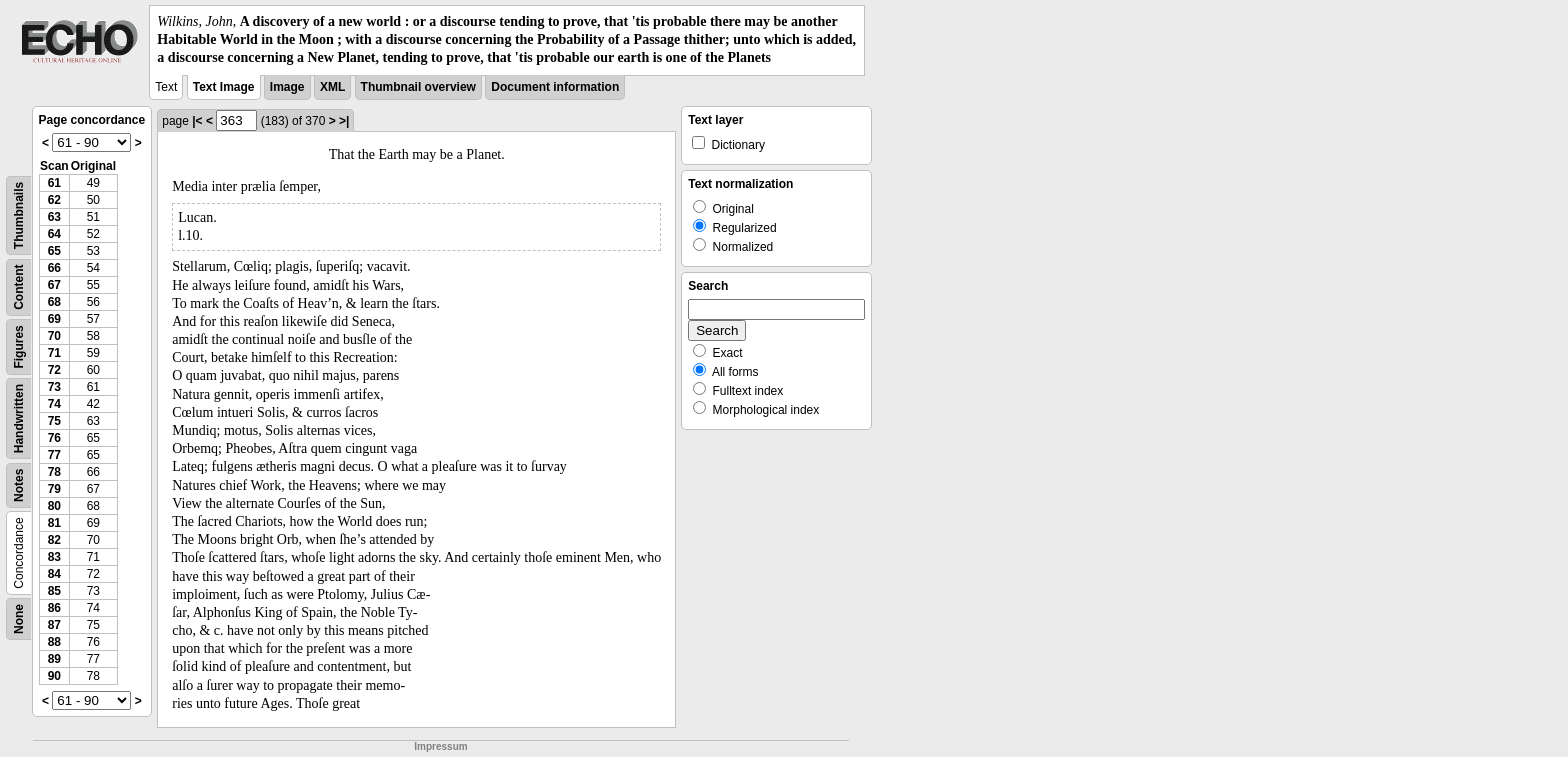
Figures (19, 346)
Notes (19, 484)
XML (332, 87)
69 (54, 319)
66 (54, 268)
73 (54, 387)
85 (54, 591)
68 (54, 302)
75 (54, 421)
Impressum (440, 746)
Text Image (224, 87)
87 (54, 625)
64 (54, 234)
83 (54, 557)
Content (19, 286)
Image (287, 87)
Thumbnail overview (418, 87)
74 (54, 404)
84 (54, 574)
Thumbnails (19, 214)
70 (54, 336)
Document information (555, 87)
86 (54, 608)
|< (197, 121)
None (19, 619)
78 (54, 472)
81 (54, 523)
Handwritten (19, 417)
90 (54, 676)
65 (54, 251)
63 (54, 217)
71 (54, 353)
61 (54, 183)
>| (344, 121)
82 (54, 540)
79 (54, 489)
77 (54, 455)
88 (54, 642)
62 (54, 200)
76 (54, 438)
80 (54, 506)
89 (54, 659)
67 (54, 285)
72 (54, 370)
